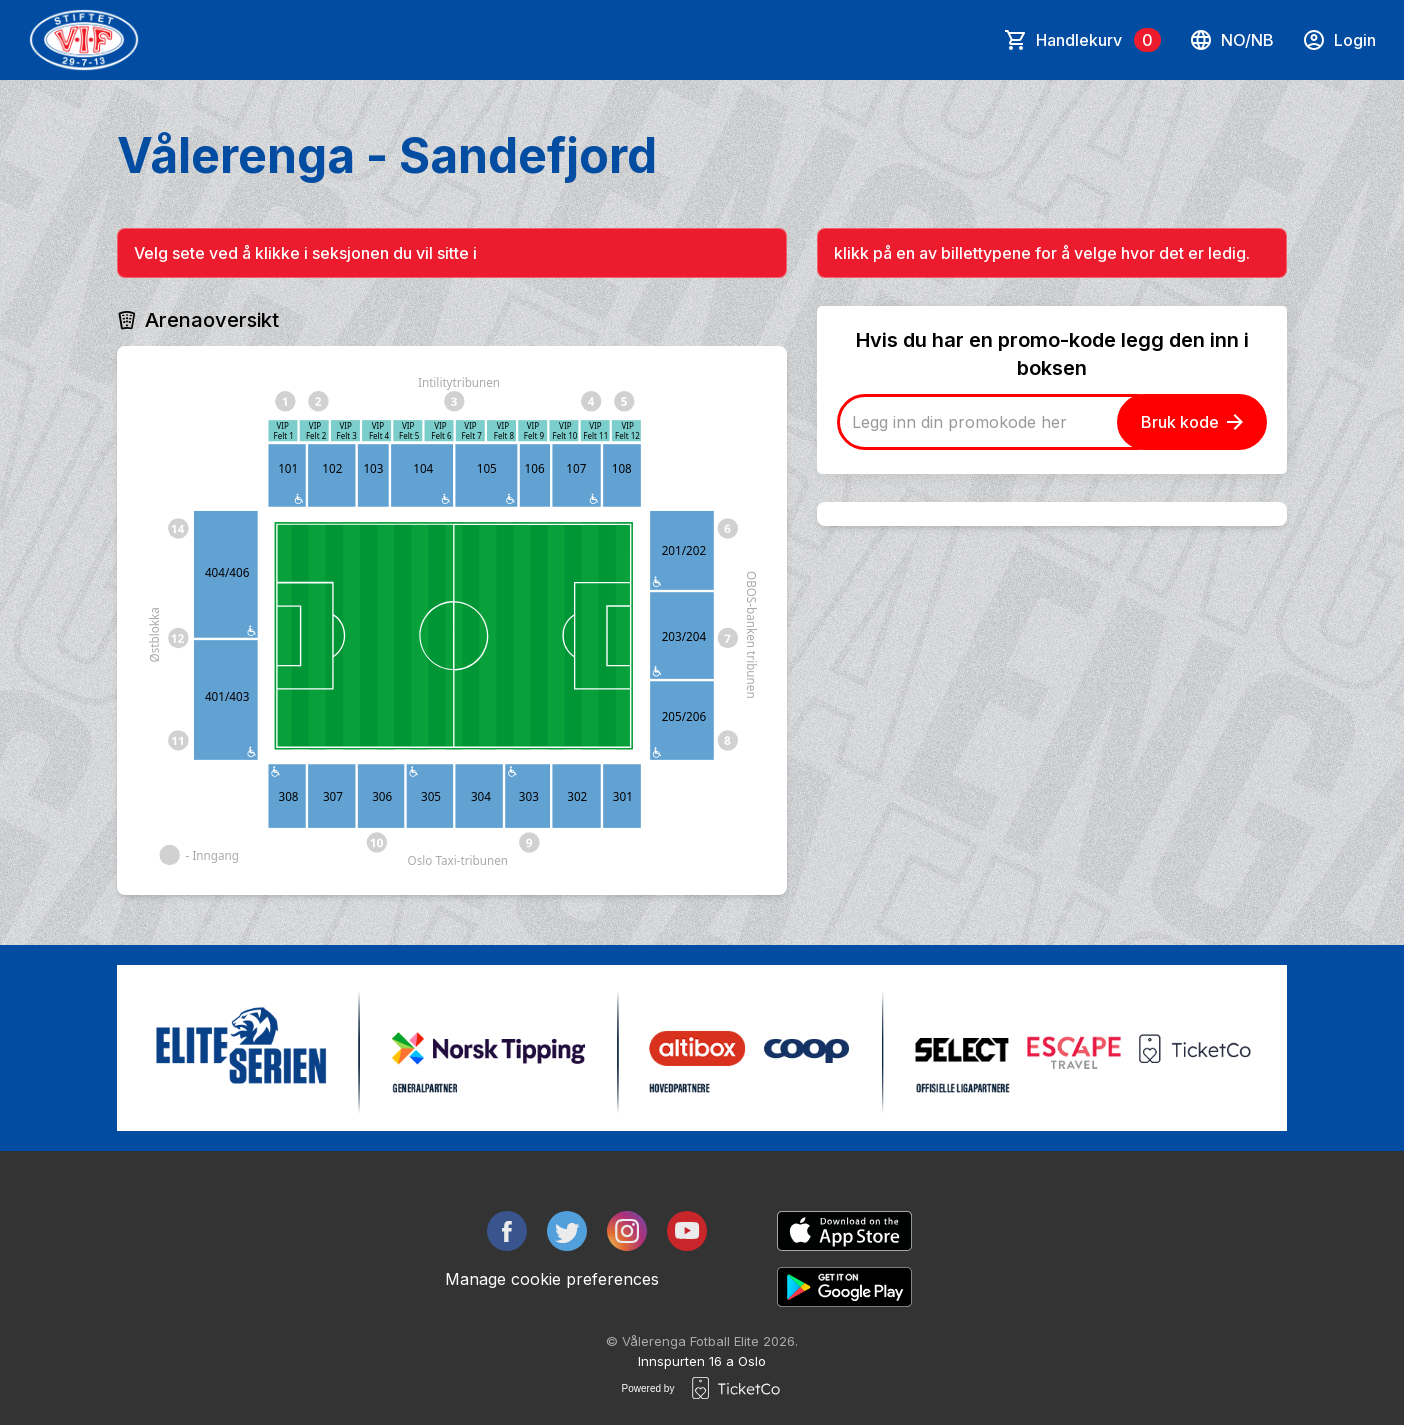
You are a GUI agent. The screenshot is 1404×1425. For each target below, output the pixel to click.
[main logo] (84, 40)
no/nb (1231, 40)
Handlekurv (1098, 40)
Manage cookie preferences (552, 1279)
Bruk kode (1192, 422)
